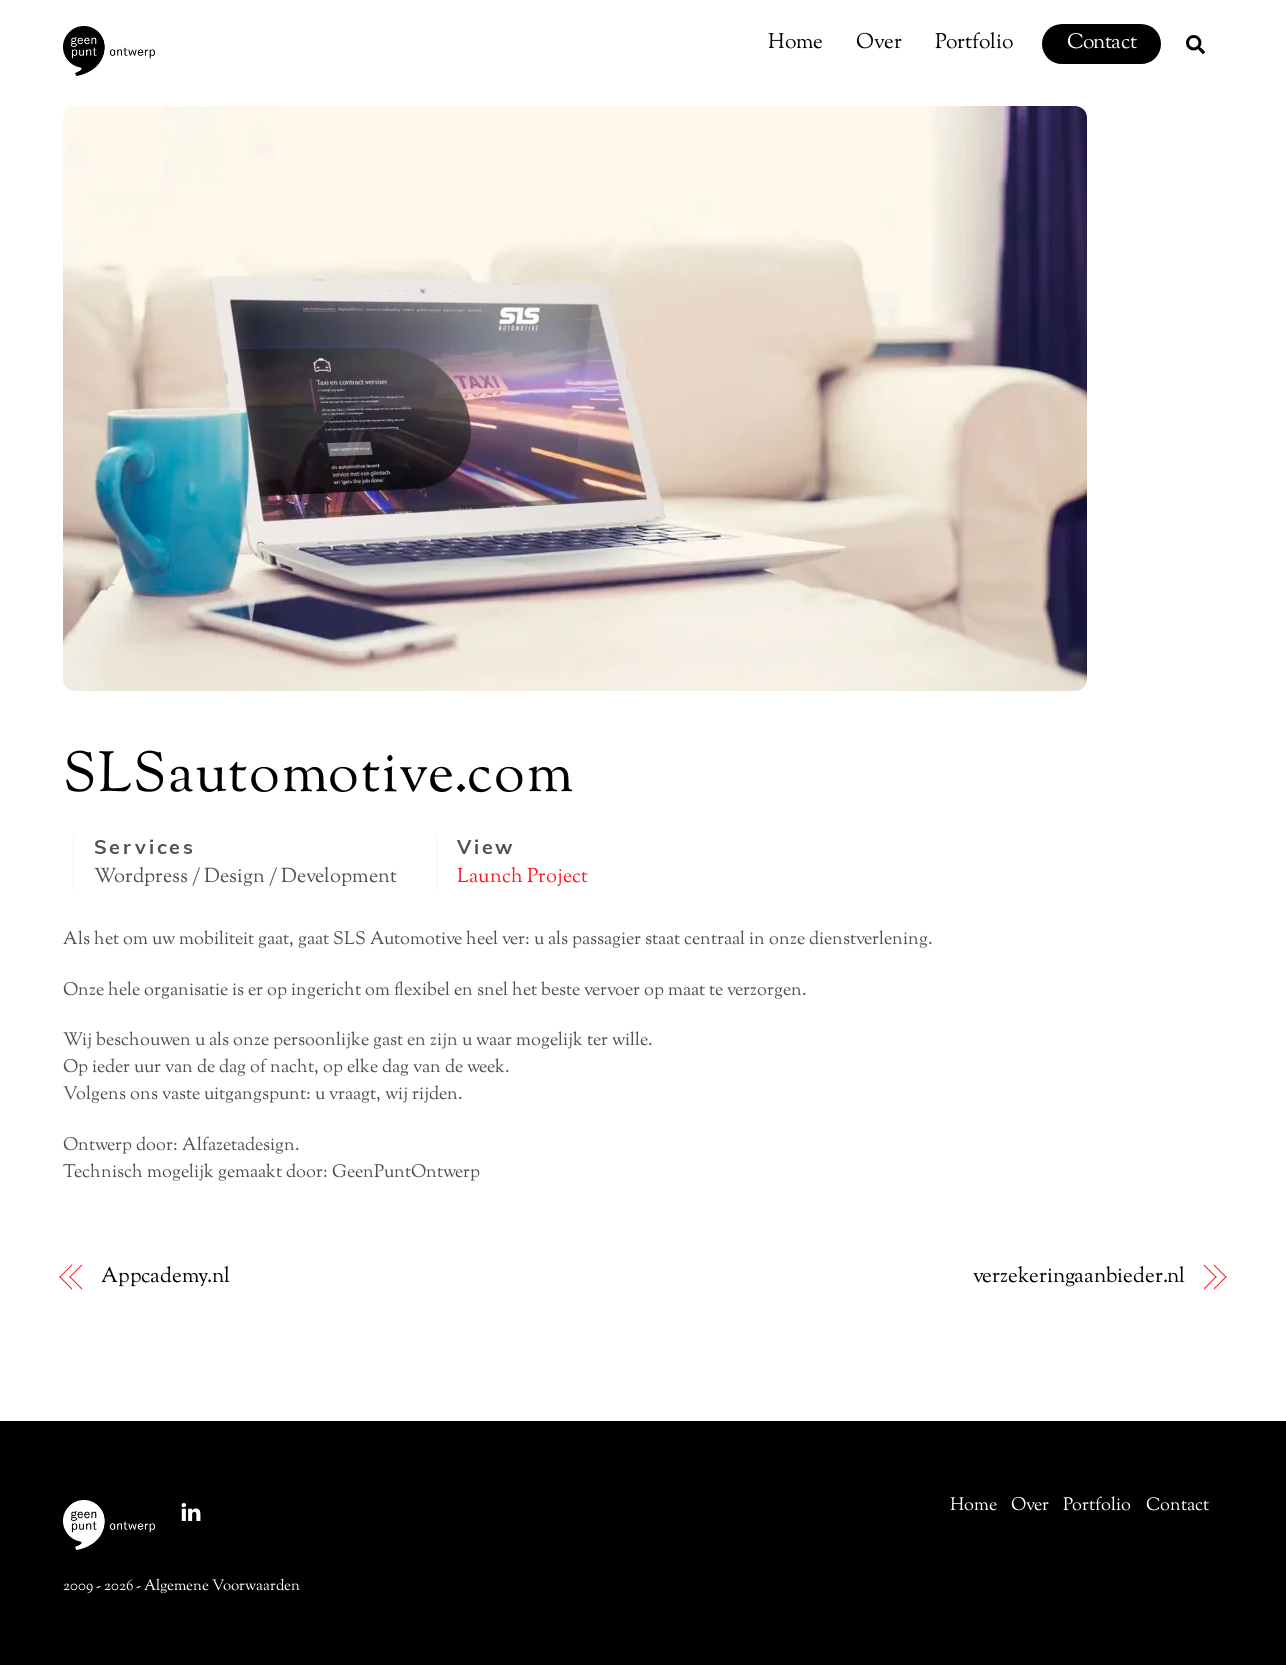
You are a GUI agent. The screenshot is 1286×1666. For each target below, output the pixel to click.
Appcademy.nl (165, 1278)
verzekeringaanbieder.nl (1079, 1278)
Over (879, 43)
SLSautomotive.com (318, 778)
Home (795, 43)
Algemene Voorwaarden (222, 1587)
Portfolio (974, 43)
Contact (1101, 43)
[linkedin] (191, 1513)
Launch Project (522, 878)
